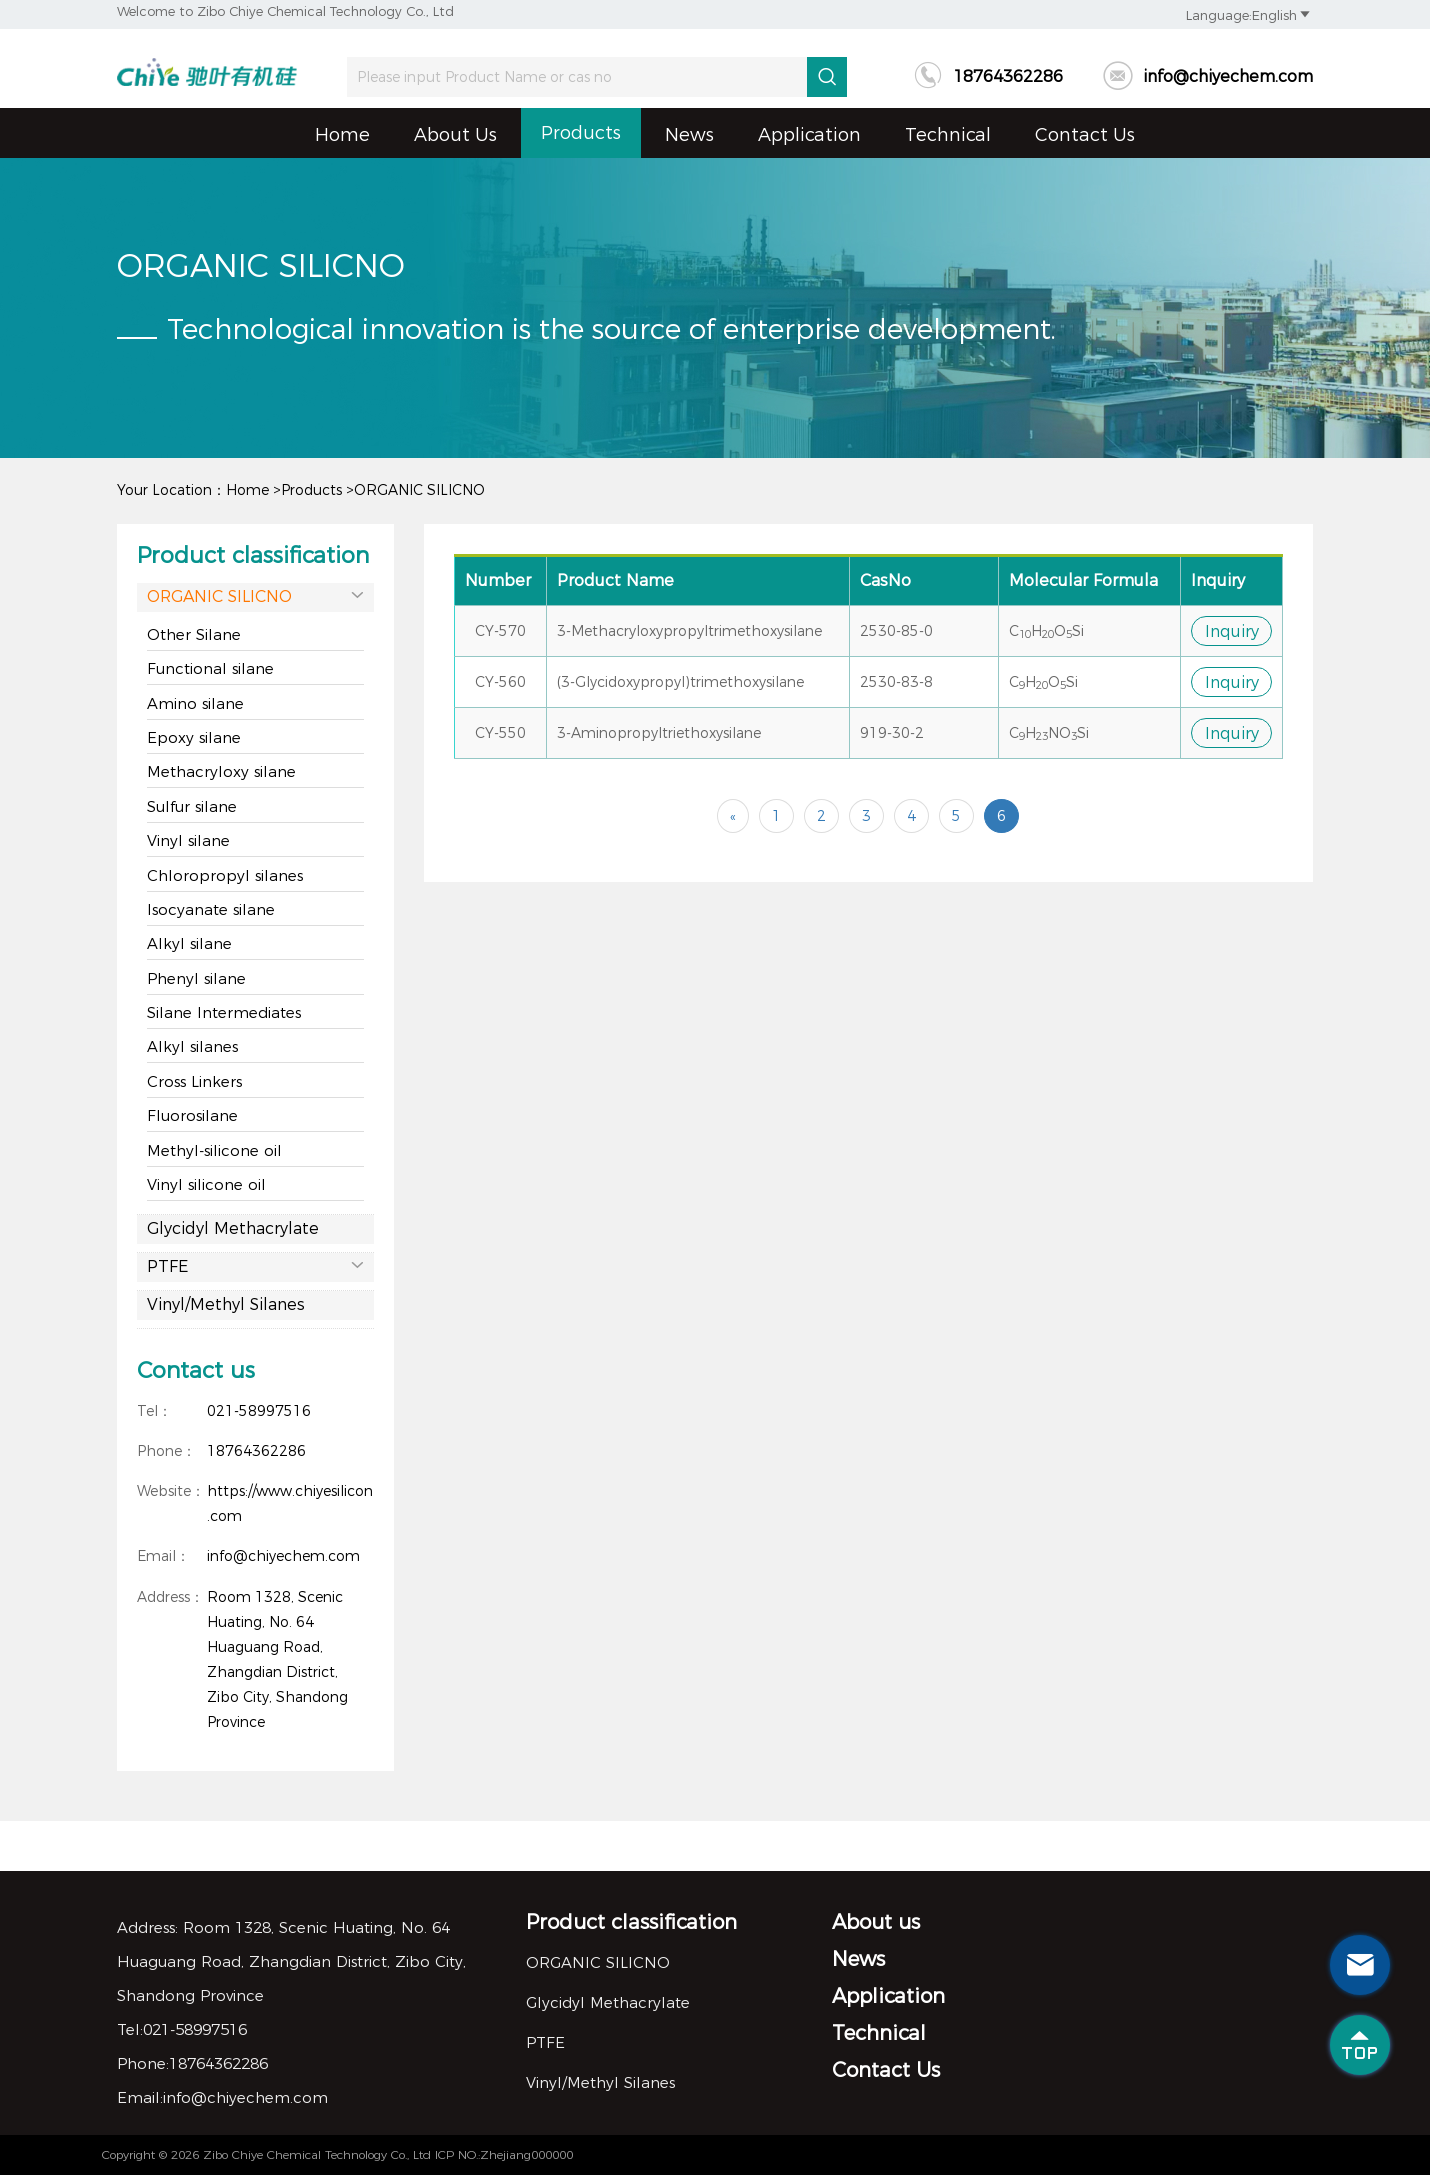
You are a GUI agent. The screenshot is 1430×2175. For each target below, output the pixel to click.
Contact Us (1085, 135)
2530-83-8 (896, 682)
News (689, 135)
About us (455, 135)
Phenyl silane (196, 978)
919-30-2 (892, 733)
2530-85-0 (896, 631)
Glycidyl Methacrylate (233, 1228)
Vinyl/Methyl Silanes (226, 1304)
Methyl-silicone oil (214, 1150)
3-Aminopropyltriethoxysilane (659, 733)
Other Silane (194, 634)
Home (342, 135)
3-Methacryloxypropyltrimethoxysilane (689, 631)
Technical (948, 135)
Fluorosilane (192, 1115)
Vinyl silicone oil (206, 1184)
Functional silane (210, 668)
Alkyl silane (189, 943)
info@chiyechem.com (1208, 76)
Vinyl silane (188, 840)
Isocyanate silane (211, 909)
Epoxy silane (194, 737)
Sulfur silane (192, 806)
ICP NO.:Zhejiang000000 (504, 2154)
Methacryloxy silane (221, 771)
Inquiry (1232, 631)
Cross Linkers (194, 1081)
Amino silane (195, 703)
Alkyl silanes (192, 1046)
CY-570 (500, 631)
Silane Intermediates (224, 1012)
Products (581, 133)
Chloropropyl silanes (225, 875)
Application (809, 135)
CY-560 (500, 682)
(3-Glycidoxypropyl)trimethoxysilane (680, 682)
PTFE (255, 1265)
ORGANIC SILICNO (419, 490)
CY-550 (500, 733)
